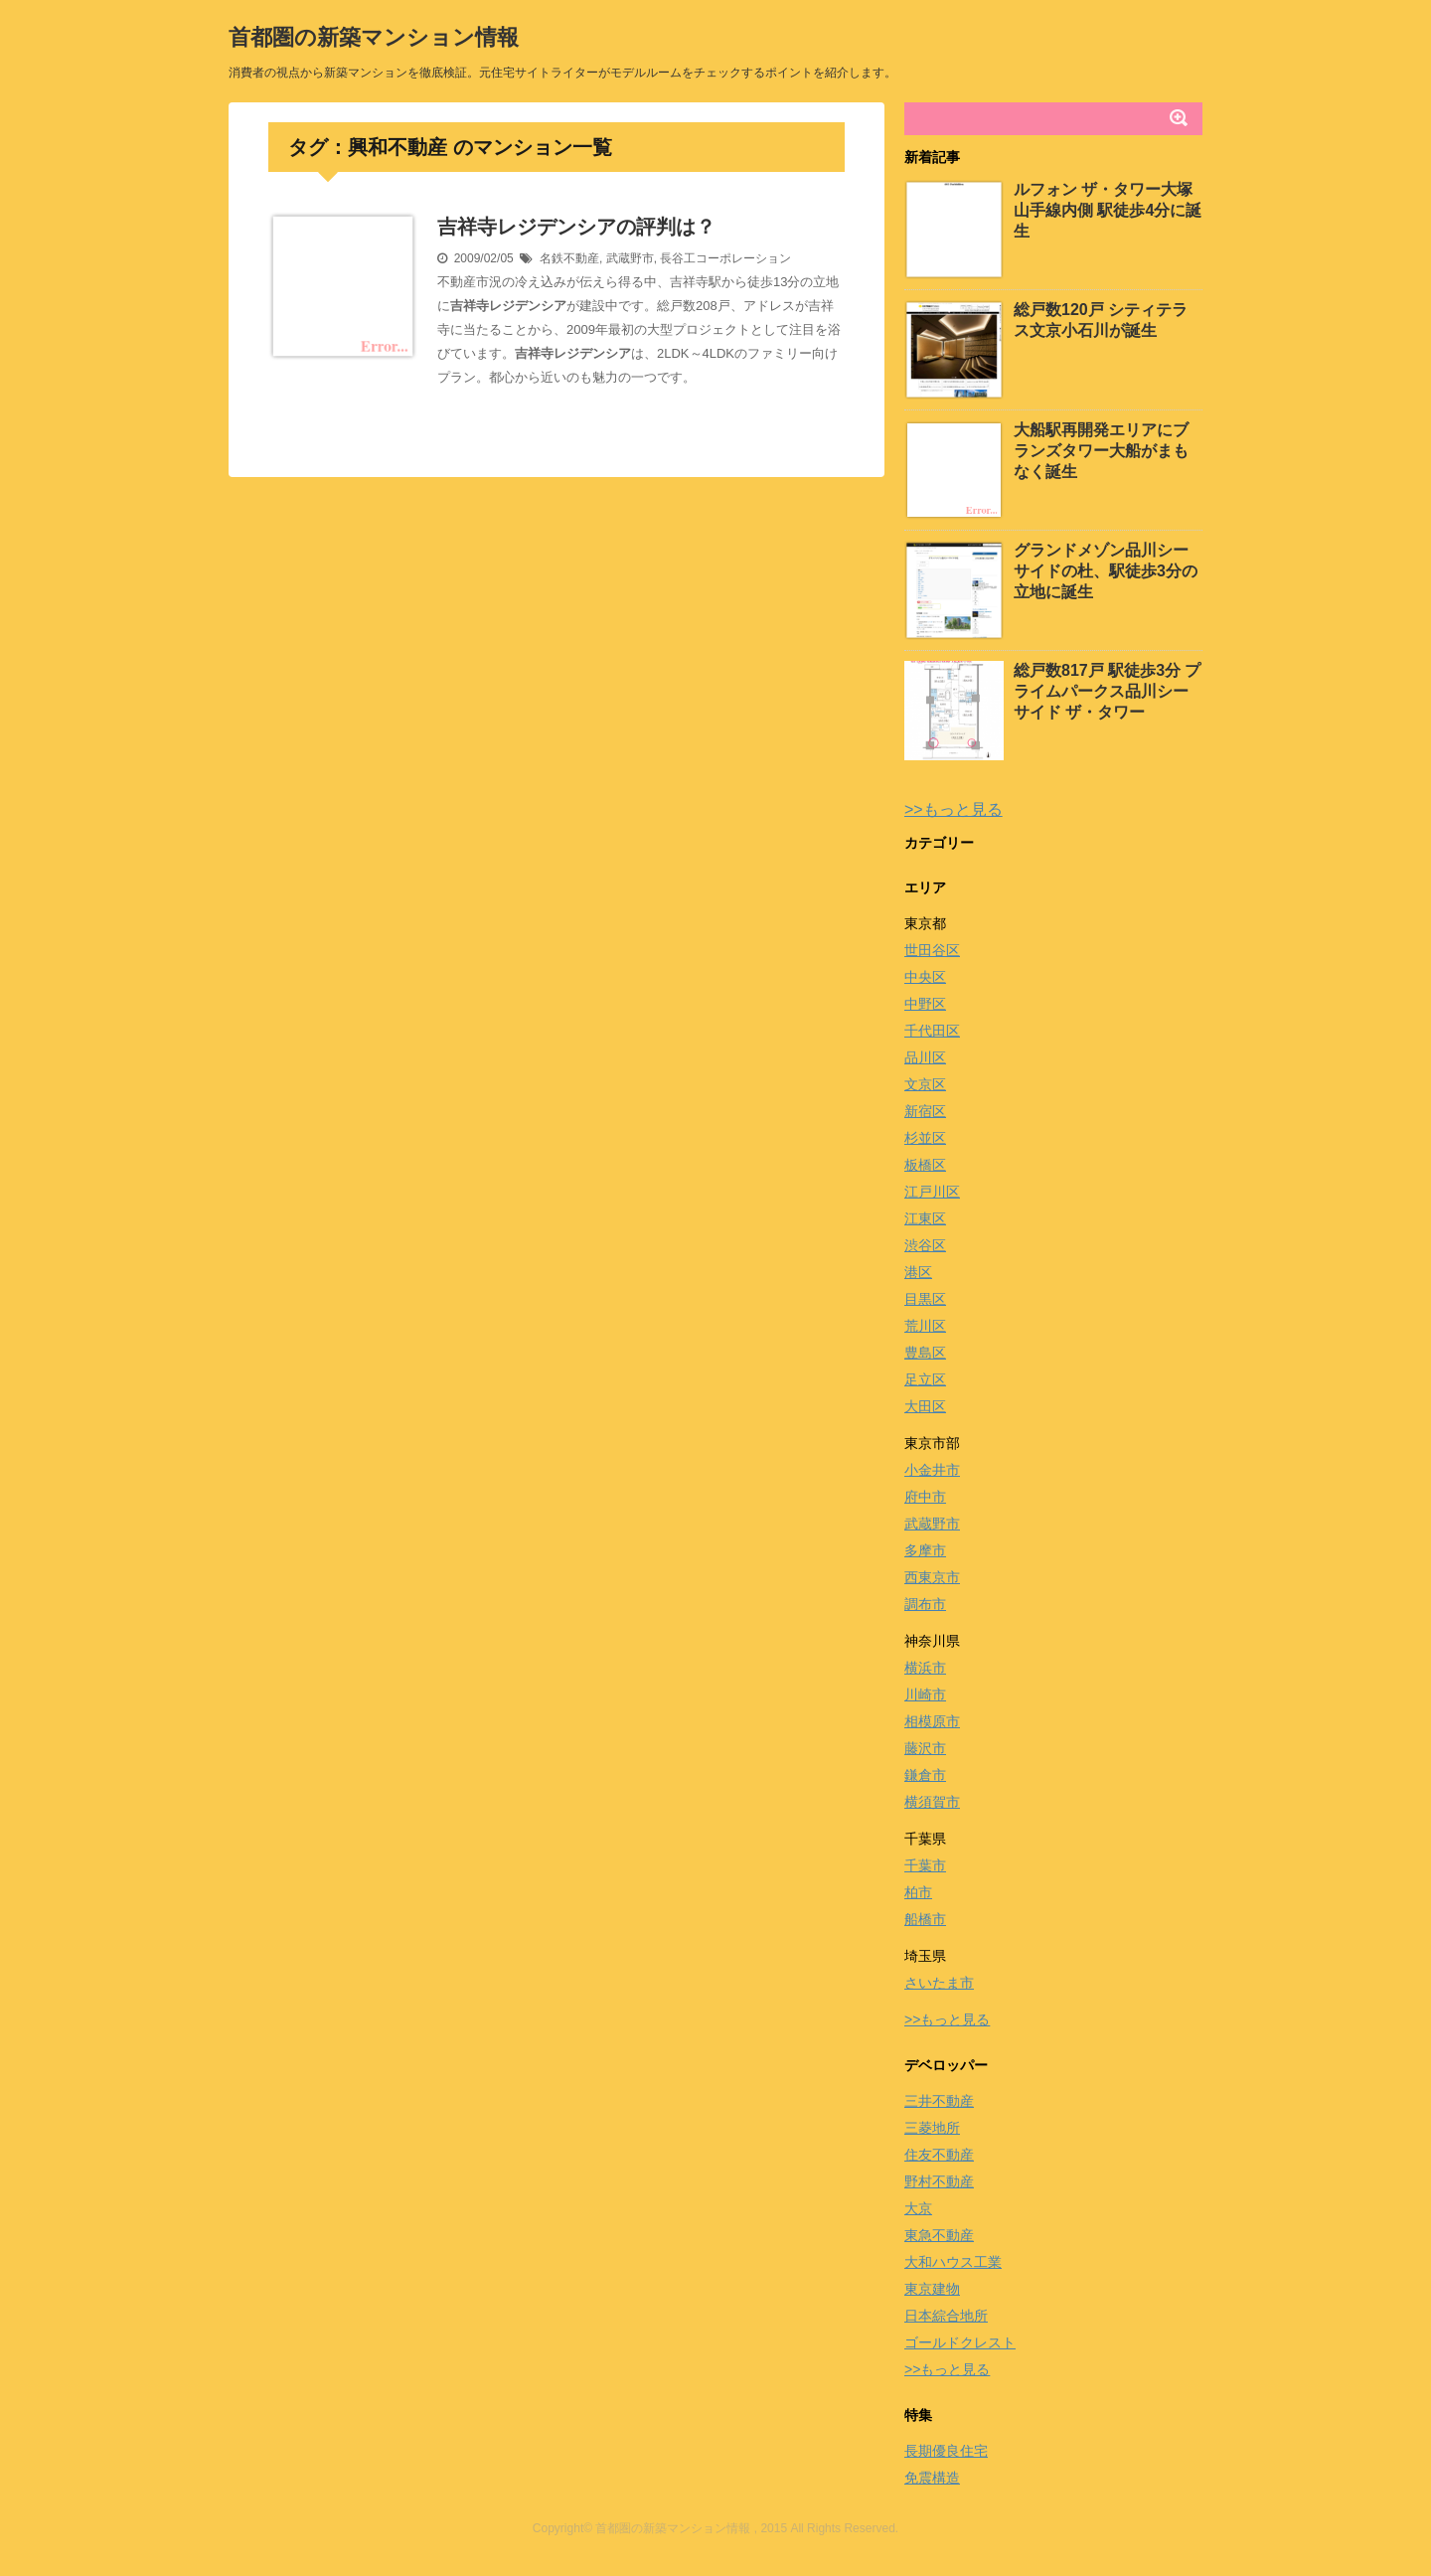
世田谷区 (932, 950)
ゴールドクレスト (960, 2342)
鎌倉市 (925, 1775)
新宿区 (925, 1111)
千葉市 (925, 1865)
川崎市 (925, 1694)
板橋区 (925, 1165)
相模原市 (932, 1721)
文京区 (925, 1084)
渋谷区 (925, 1245)
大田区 (925, 1406)
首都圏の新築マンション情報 (374, 37)
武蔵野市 (630, 258)
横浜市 (925, 1668)
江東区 (925, 1218)
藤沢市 (925, 1748)
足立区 (925, 1379)
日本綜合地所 (946, 2316)
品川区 (925, 1057)
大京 (918, 2208)
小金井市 (932, 1470)
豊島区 (925, 1353)
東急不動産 (939, 2235)
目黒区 (925, 1299)
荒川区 (925, 1326)
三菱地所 (932, 2128)
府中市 (925, 1497)
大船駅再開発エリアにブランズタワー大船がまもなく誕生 (1101, 450)
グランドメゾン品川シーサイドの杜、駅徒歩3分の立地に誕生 (1105, 571)
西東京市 (932, 1577)
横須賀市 (932, 1802)
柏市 (918, 1892)
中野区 (925, 1004)
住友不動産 (939, 2155)
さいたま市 (939, 1983)
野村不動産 (939, 2181)
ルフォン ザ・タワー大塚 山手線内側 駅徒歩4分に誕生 (1107, 210)
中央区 (925, 977)
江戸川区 (932, 1192)
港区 (918, 1272)
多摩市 (925, 1550)
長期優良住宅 (946, 2451)
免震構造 (932, 2478)
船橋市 (925, 1919)
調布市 (925, 1604)
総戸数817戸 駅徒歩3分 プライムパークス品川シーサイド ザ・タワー (1107, 691)
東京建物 (932, 2289)
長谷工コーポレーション (725, 258)
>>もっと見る (953, 809)
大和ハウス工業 (953, 2262)
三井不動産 (939, 2101)
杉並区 (925, 1138)
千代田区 (932, 1031)
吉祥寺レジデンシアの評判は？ (576, 227)
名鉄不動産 (569, 258)
